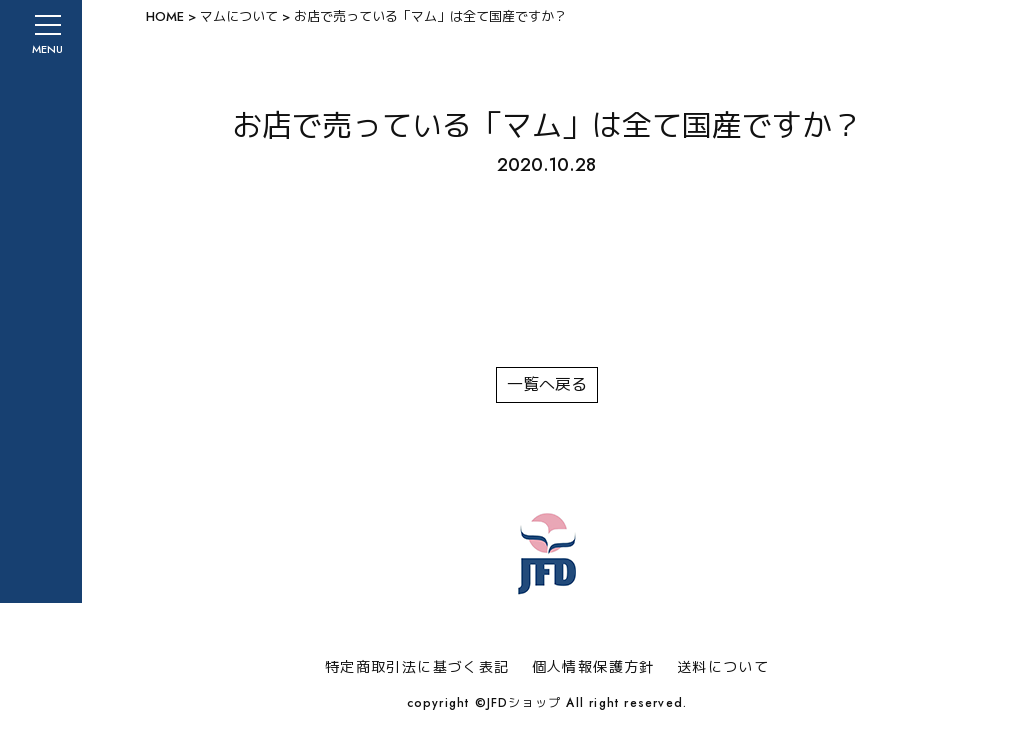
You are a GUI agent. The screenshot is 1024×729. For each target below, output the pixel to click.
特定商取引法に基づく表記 (417, 667)
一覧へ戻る (547, 384)
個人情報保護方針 (593, 667)
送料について (723, 667)
